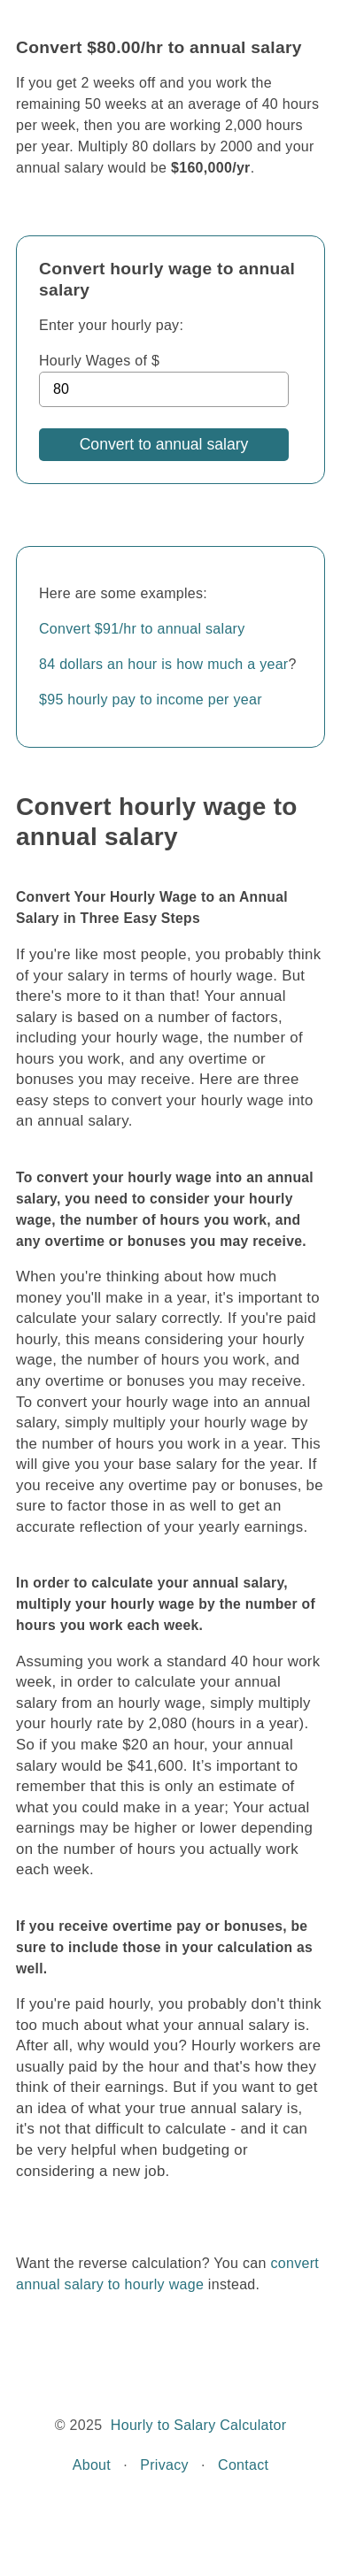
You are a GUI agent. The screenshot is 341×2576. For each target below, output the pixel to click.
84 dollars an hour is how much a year (163, 664)
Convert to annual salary (164, 444)
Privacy (164, 2464)
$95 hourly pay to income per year (150, 699)
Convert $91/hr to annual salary (142, 628)
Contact (243, 2464)
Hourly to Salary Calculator (198, 2425)
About (92, 2464)
